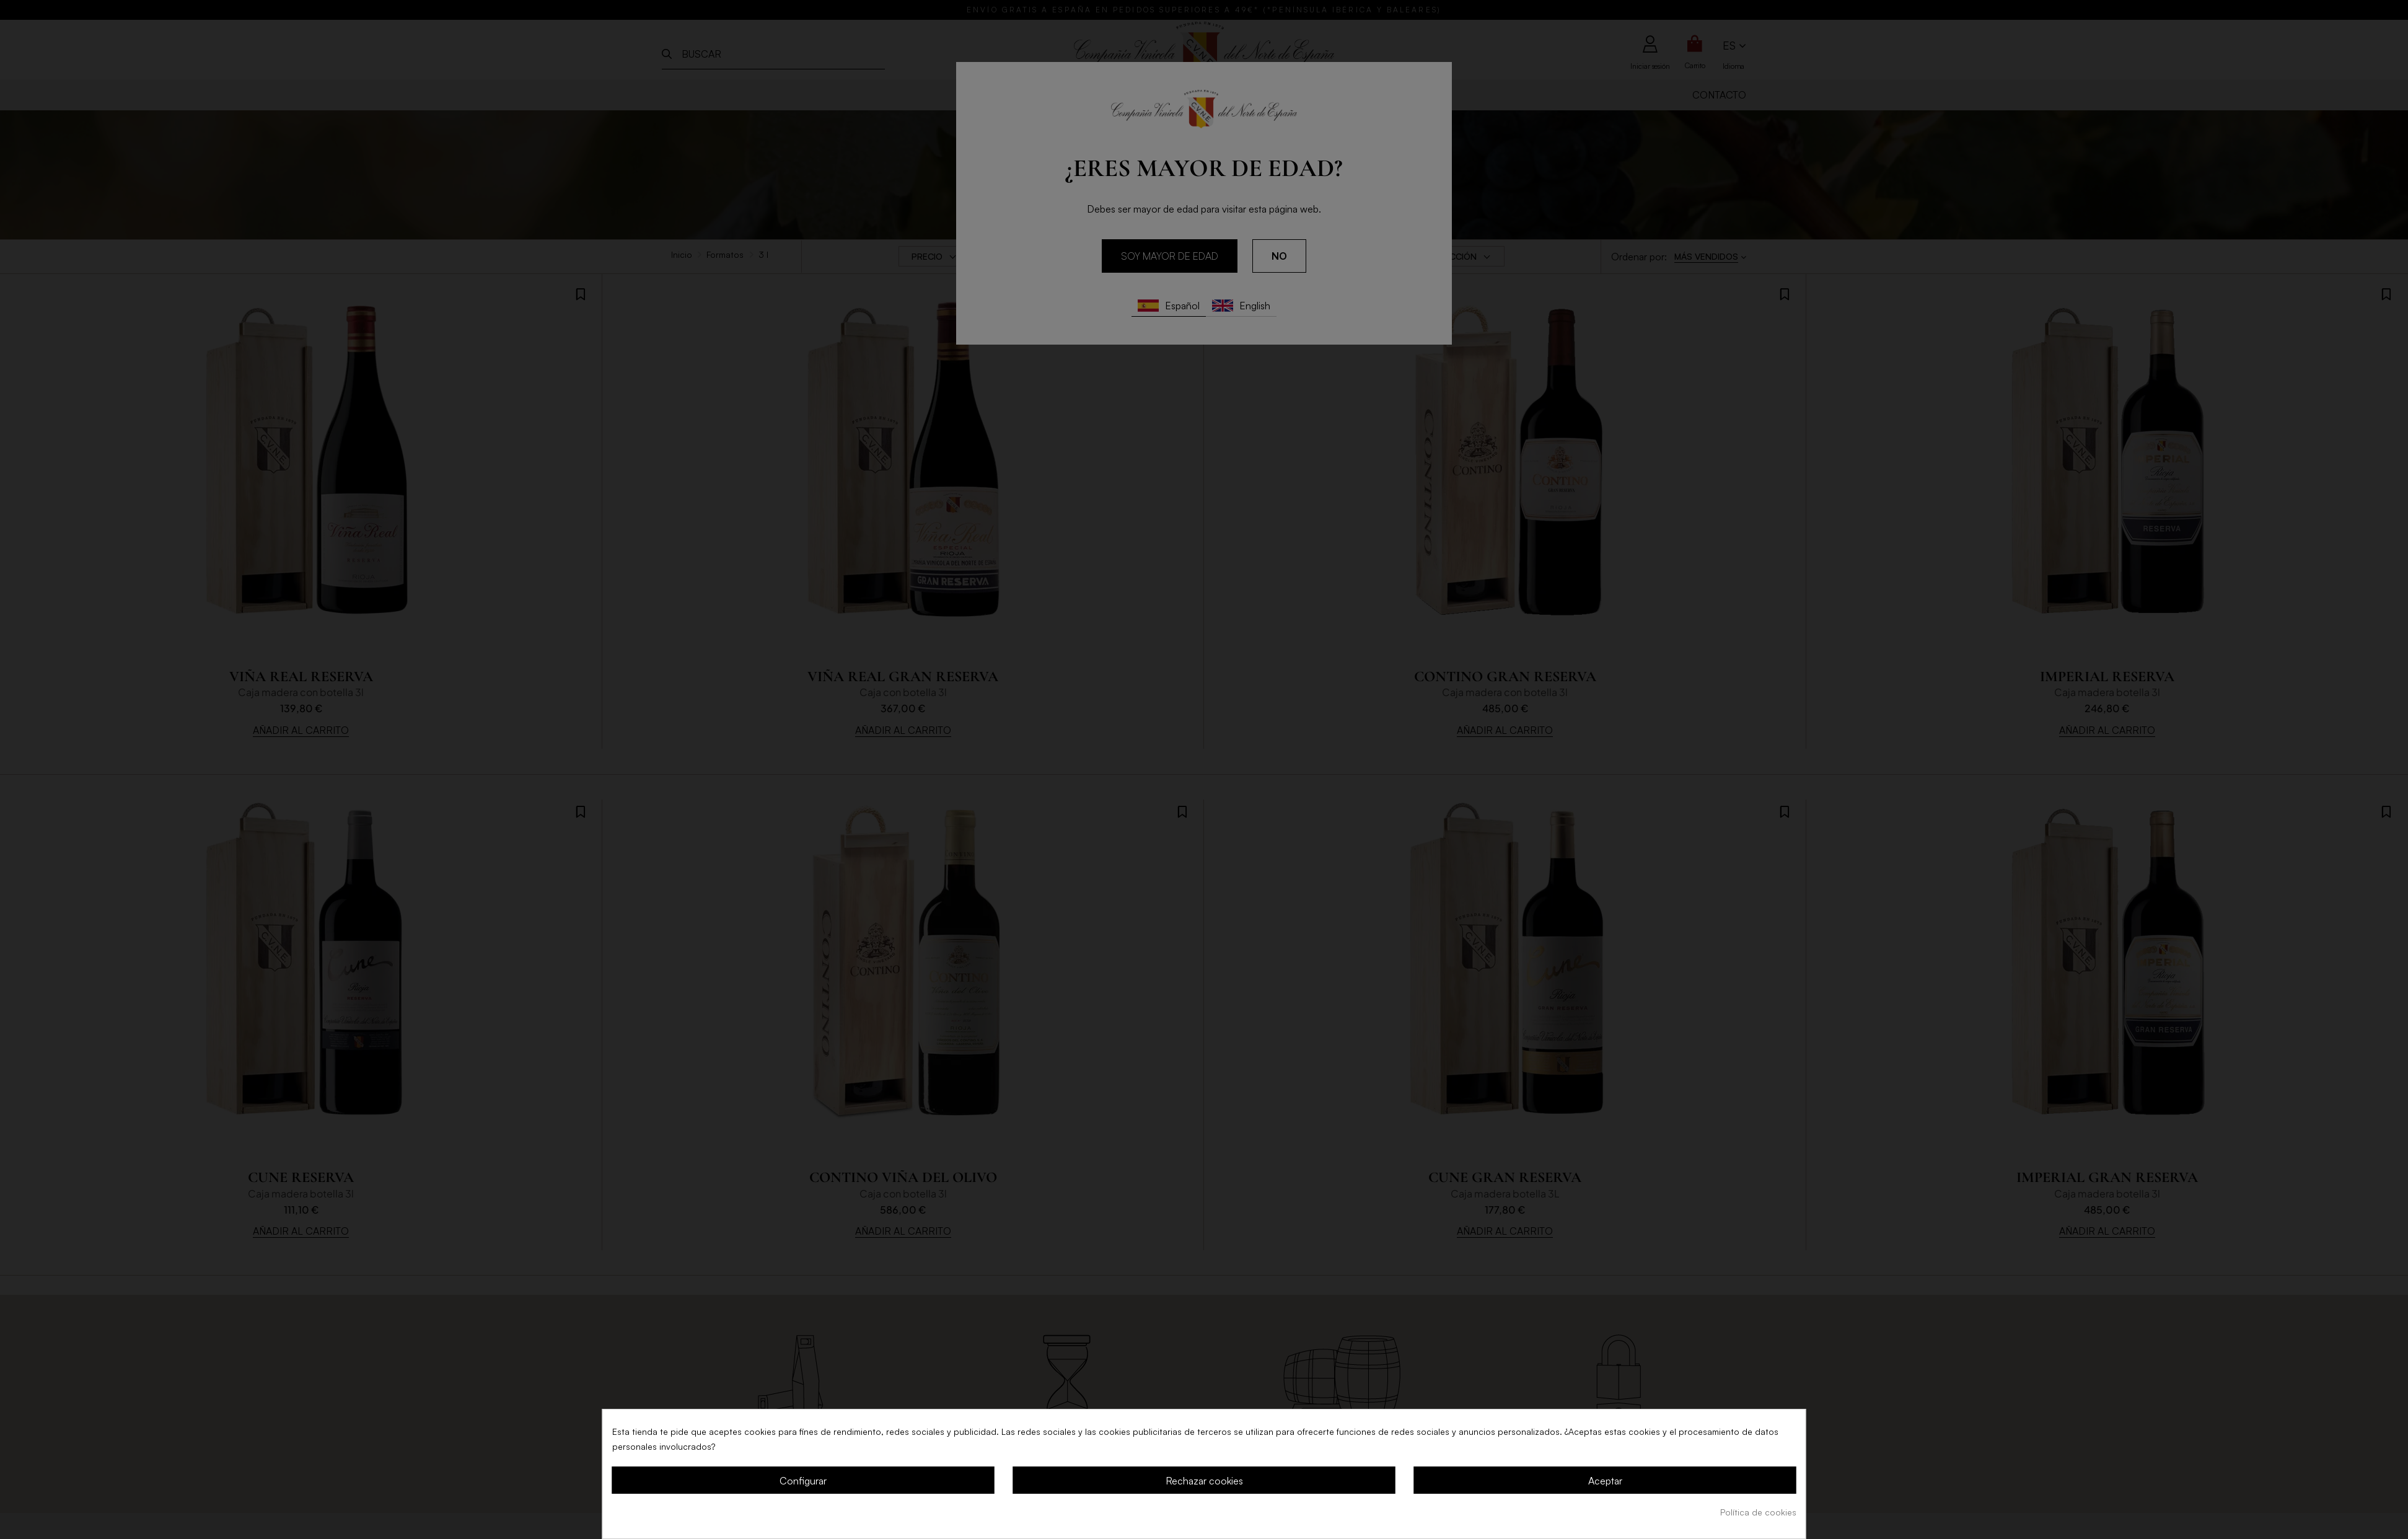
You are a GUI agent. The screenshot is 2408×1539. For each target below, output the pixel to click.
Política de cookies (1758, 1512)
